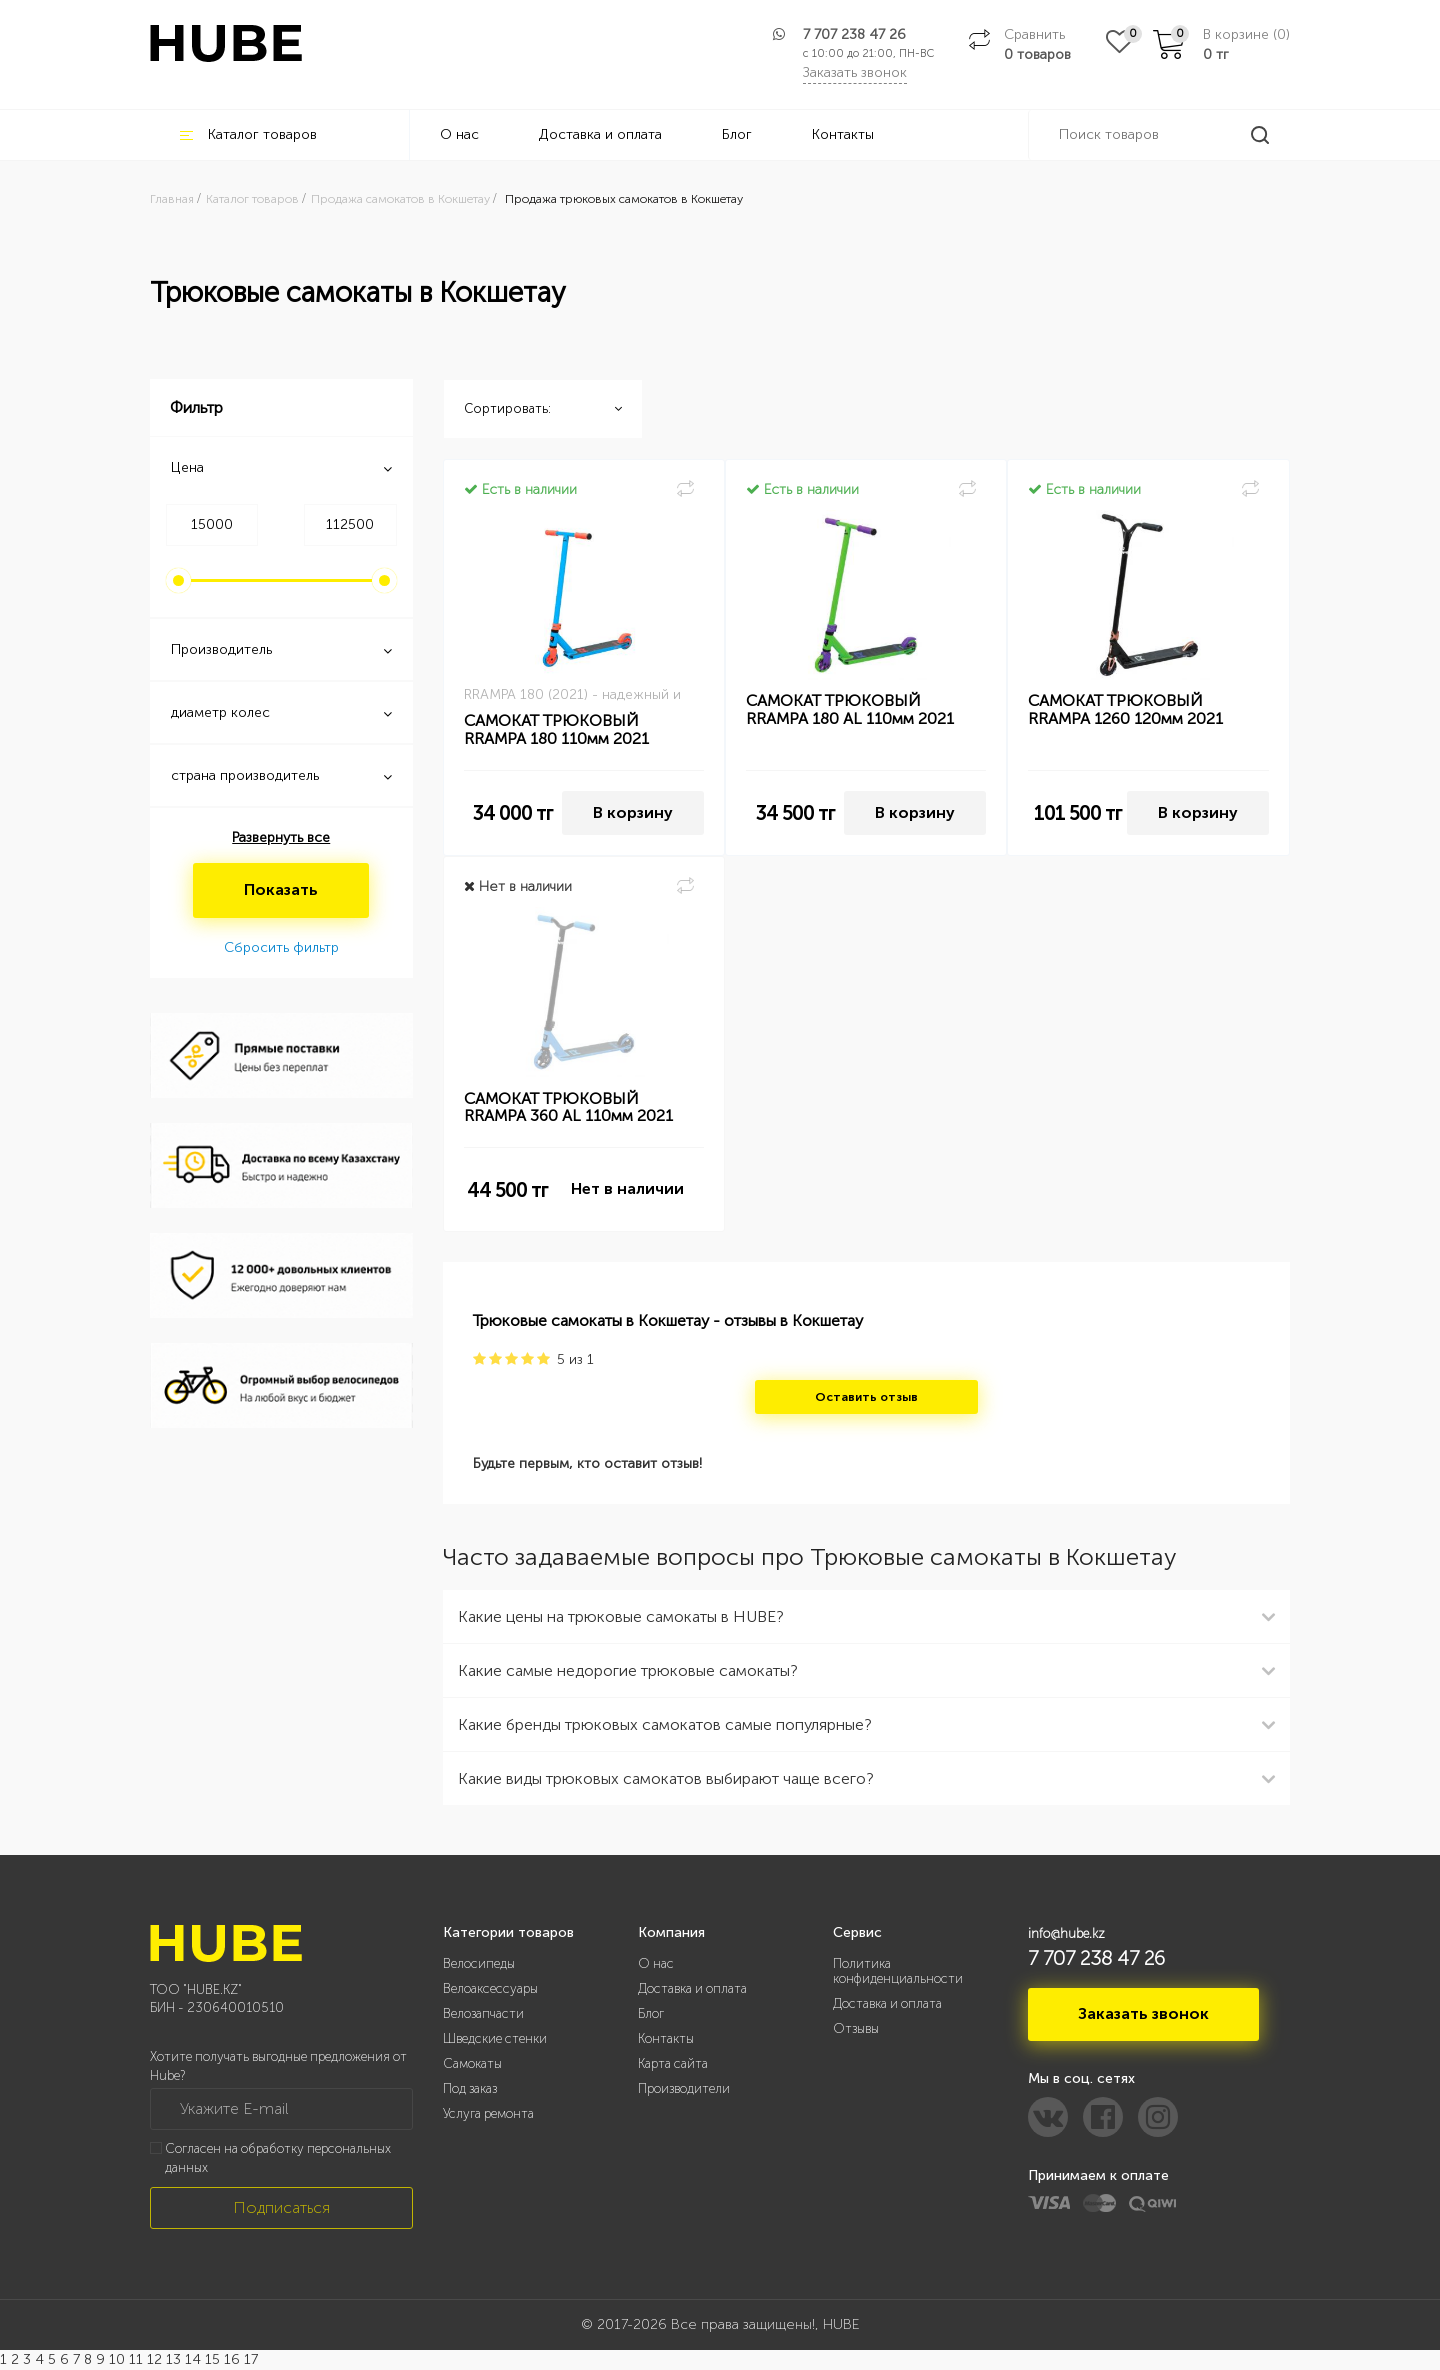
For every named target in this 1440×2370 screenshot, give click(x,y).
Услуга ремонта (488, 2113)
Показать (281, 889)
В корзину (633, 812)
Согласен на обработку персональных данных (278, 2158)
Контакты (843, 134)
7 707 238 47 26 (854, 34)
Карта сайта (673, 2063)
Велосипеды (479, 1963)
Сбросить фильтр (281, 947)
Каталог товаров (248, 134)
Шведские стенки (495, 2038)
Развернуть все (281, 837)
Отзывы (856, 2028)
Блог (737, 134)
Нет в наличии (627, 1188)
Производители (684, 2088)
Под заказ (470, 2088)
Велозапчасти (483, 2013)
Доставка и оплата (600, 134)
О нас (459, 134)
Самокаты (472, 2063)
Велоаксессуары (490, 1988)
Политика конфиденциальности (898, 1971)
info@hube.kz (1066, 1933)
